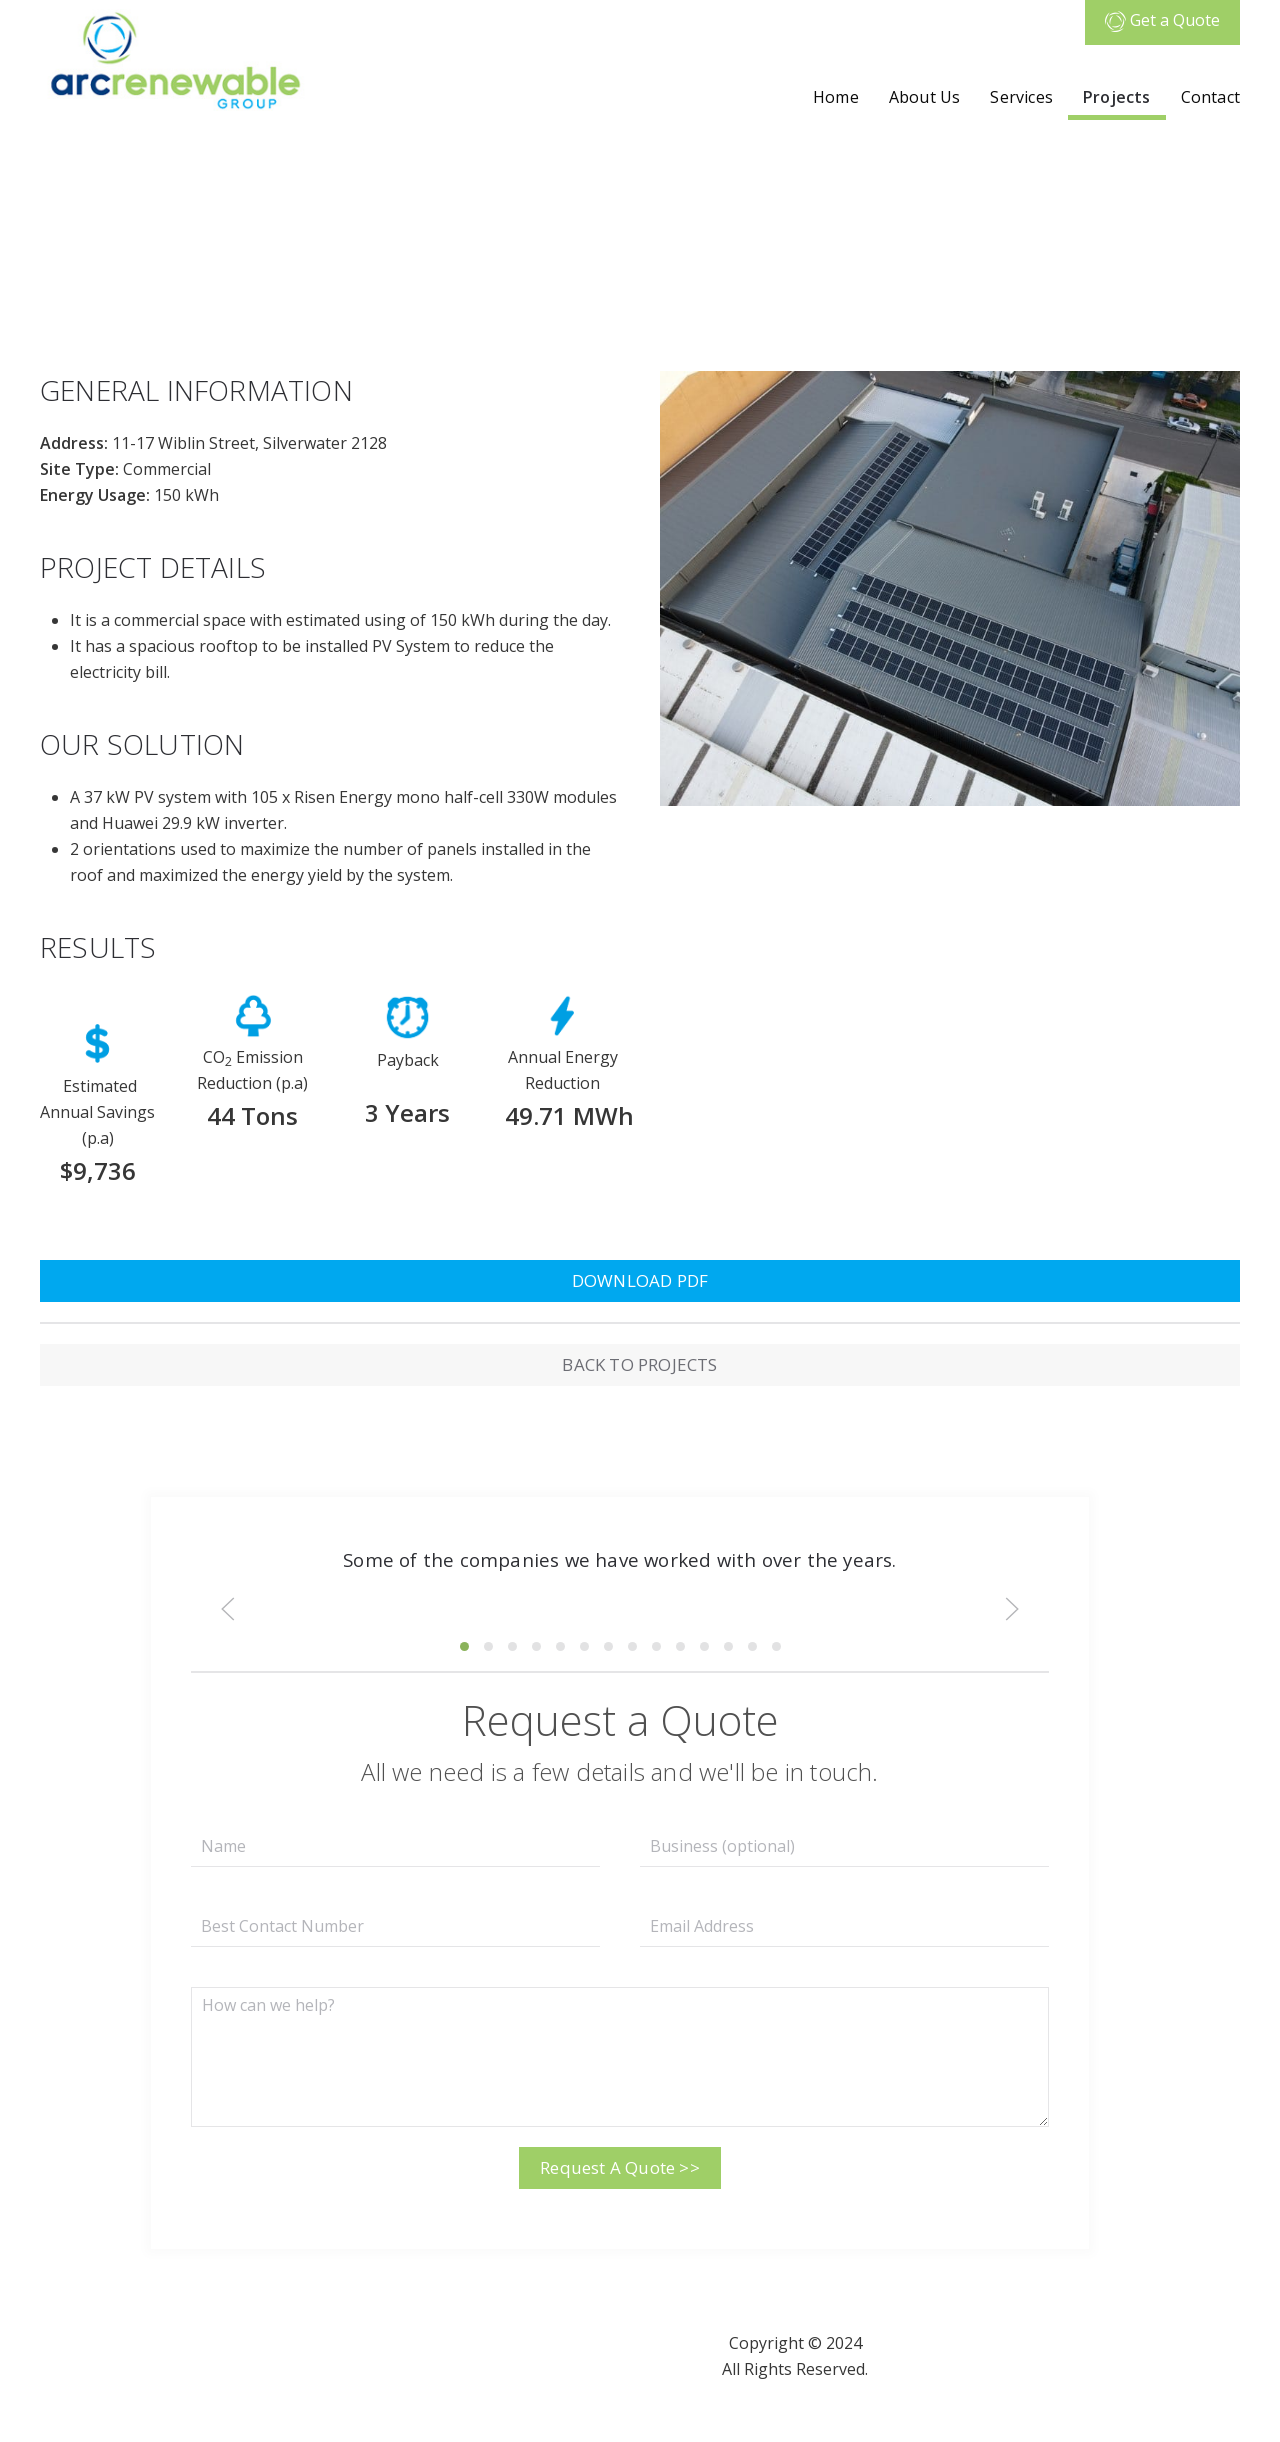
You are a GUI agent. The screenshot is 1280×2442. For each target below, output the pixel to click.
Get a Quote (1162, 20)
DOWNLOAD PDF (640, 1280)
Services (1021, 97)
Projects (1117, 97)
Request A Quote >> (620, 2167)
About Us (925, 97)
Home (836, 97)
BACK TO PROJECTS (639, 1364)
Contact (1210, 97)
